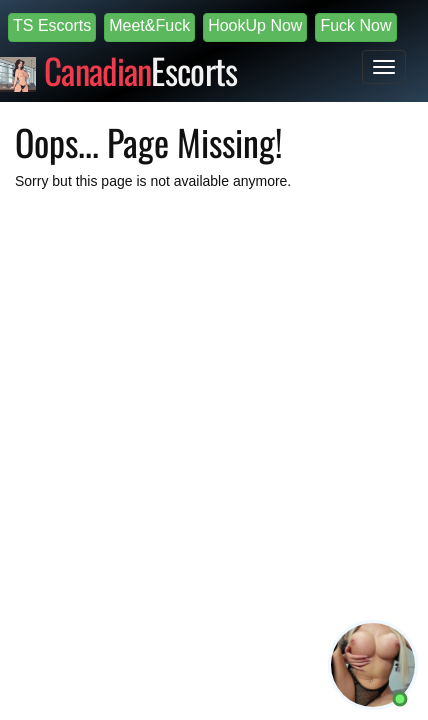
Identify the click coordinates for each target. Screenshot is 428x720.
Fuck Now (355, 25)
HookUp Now (255, 25)
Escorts (141, 68)
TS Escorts (52, 25)
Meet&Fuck (149, 25)
